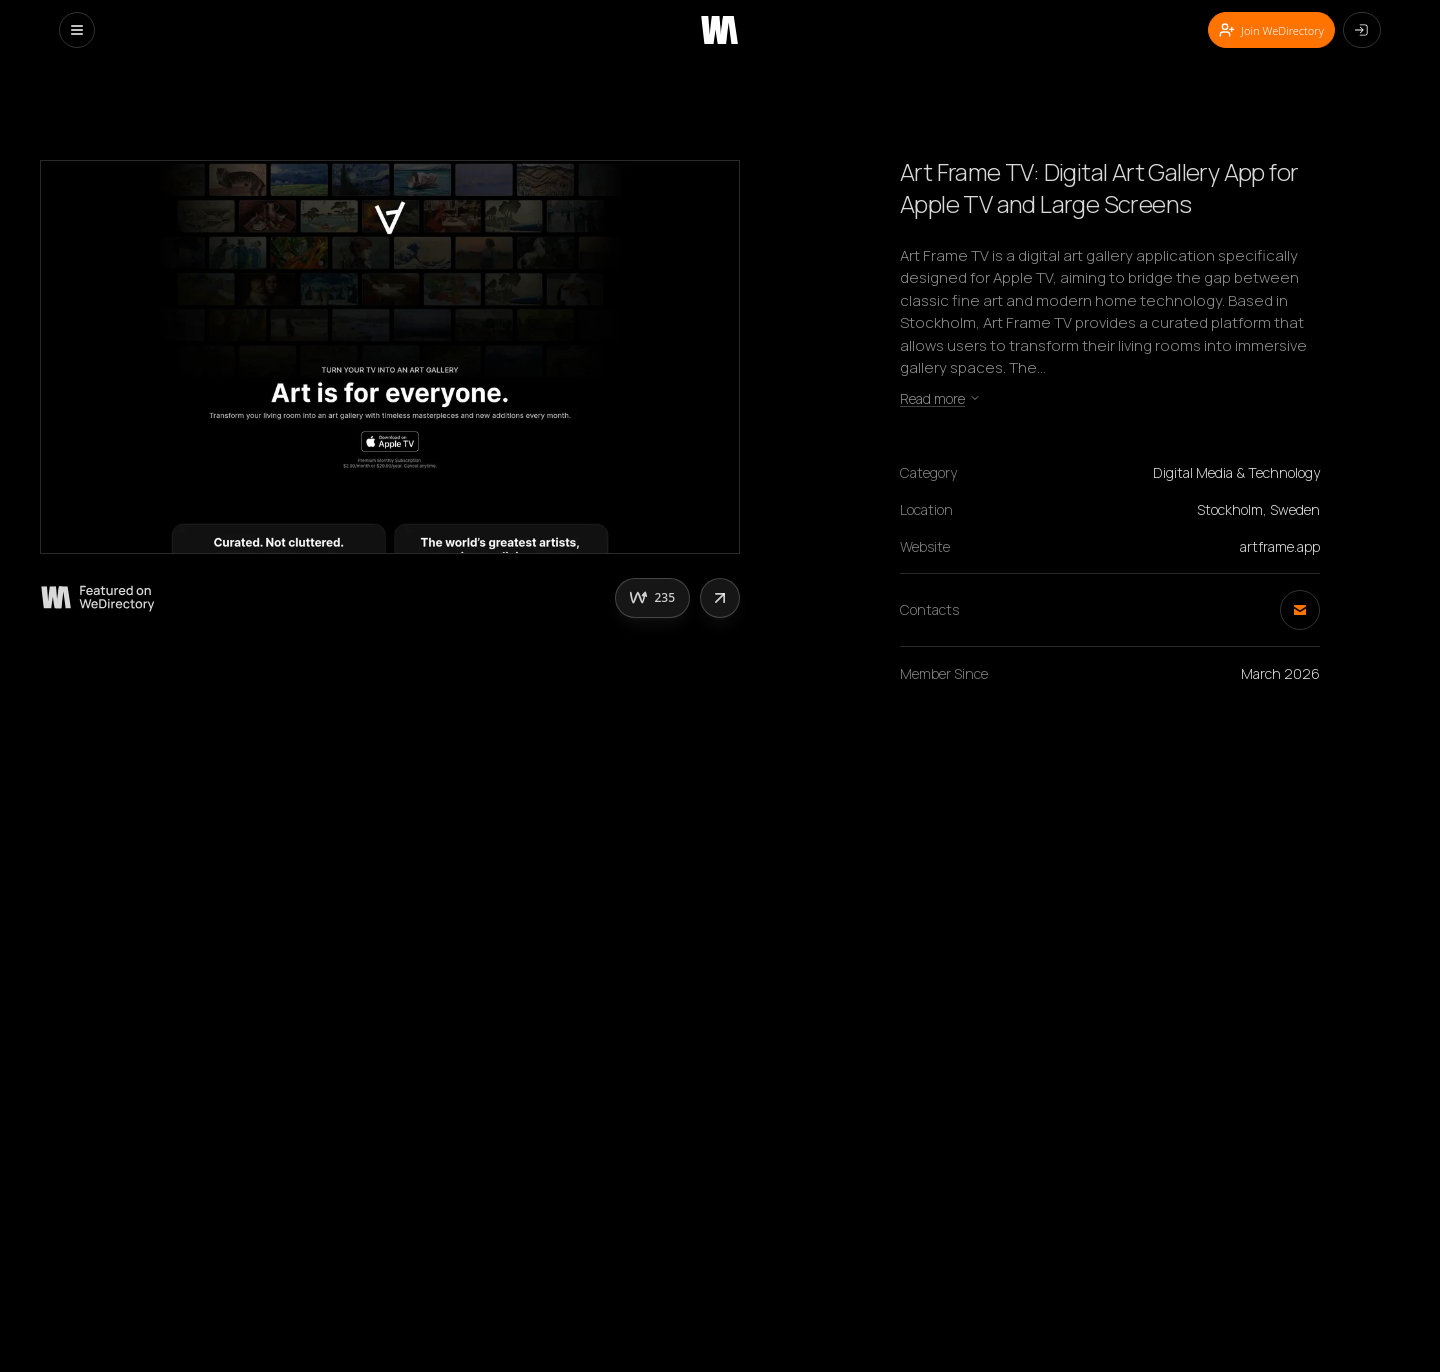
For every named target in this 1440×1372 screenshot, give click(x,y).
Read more (940, 398)
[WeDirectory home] (719, 30)
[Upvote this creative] (652, 598)
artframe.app (1280, 546)
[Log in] (1362, 30)
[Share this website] (720, 598)
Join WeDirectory (1271, 30)
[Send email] (1300, 610)
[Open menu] (77, 30)
